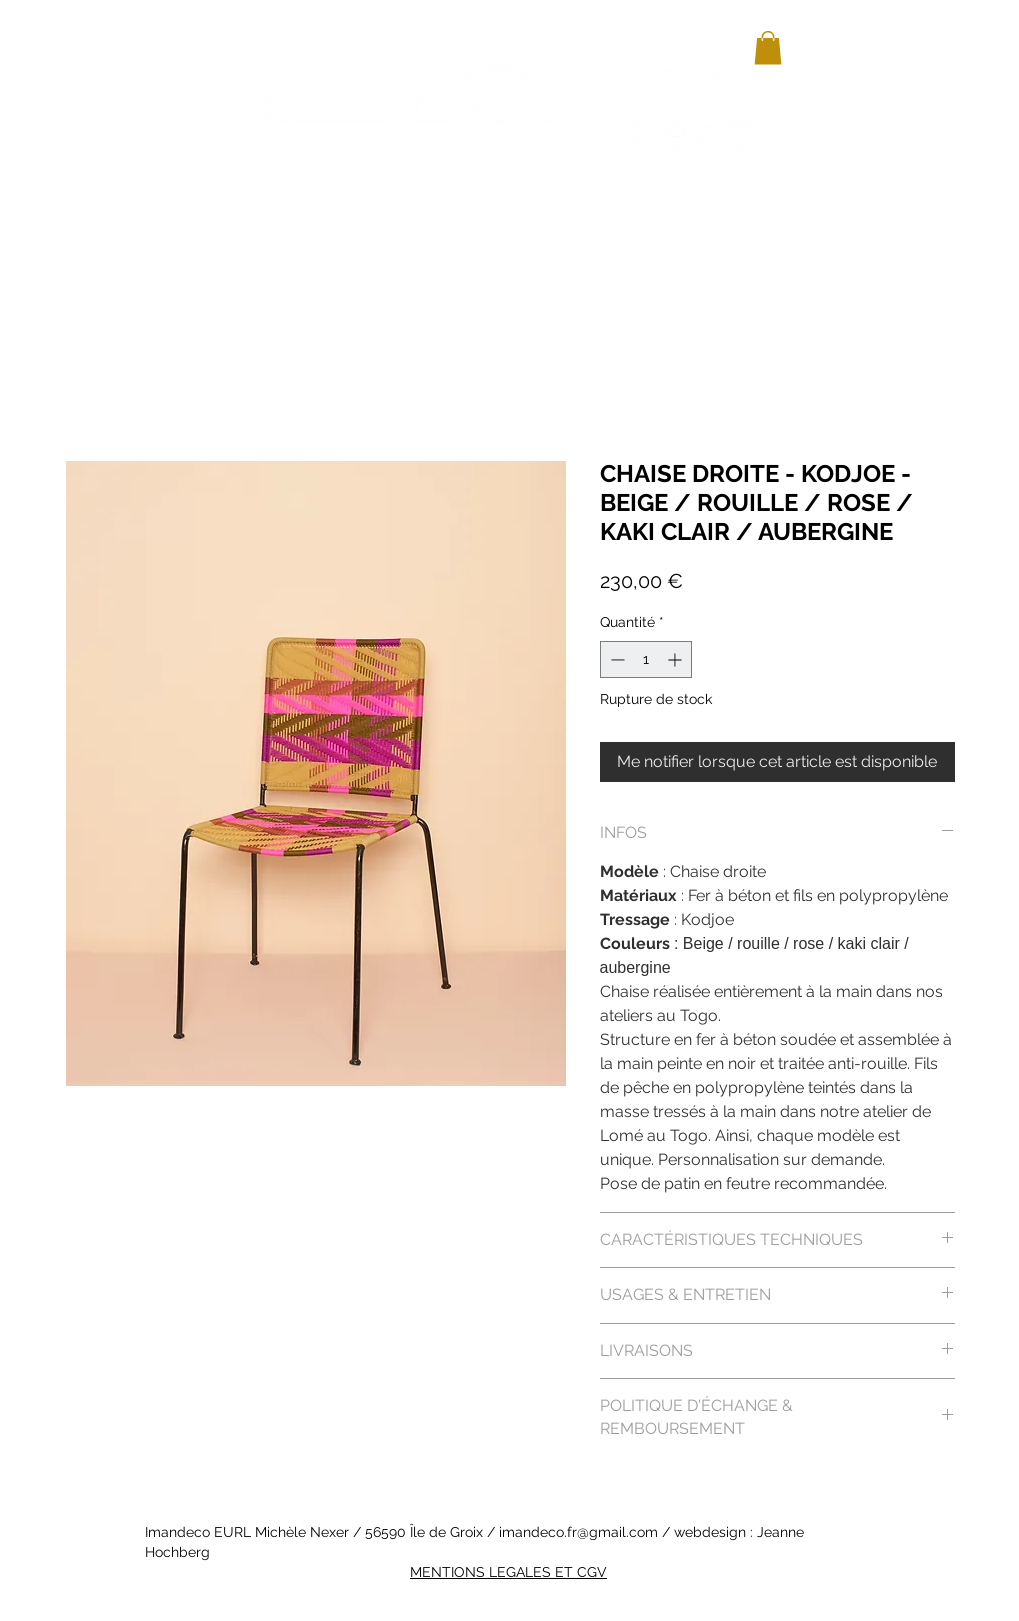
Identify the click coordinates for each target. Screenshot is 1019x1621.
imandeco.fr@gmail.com (578, 1532)
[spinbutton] (646, 659)
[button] (768, 47)
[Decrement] (615, 659)
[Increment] (676, 659)
